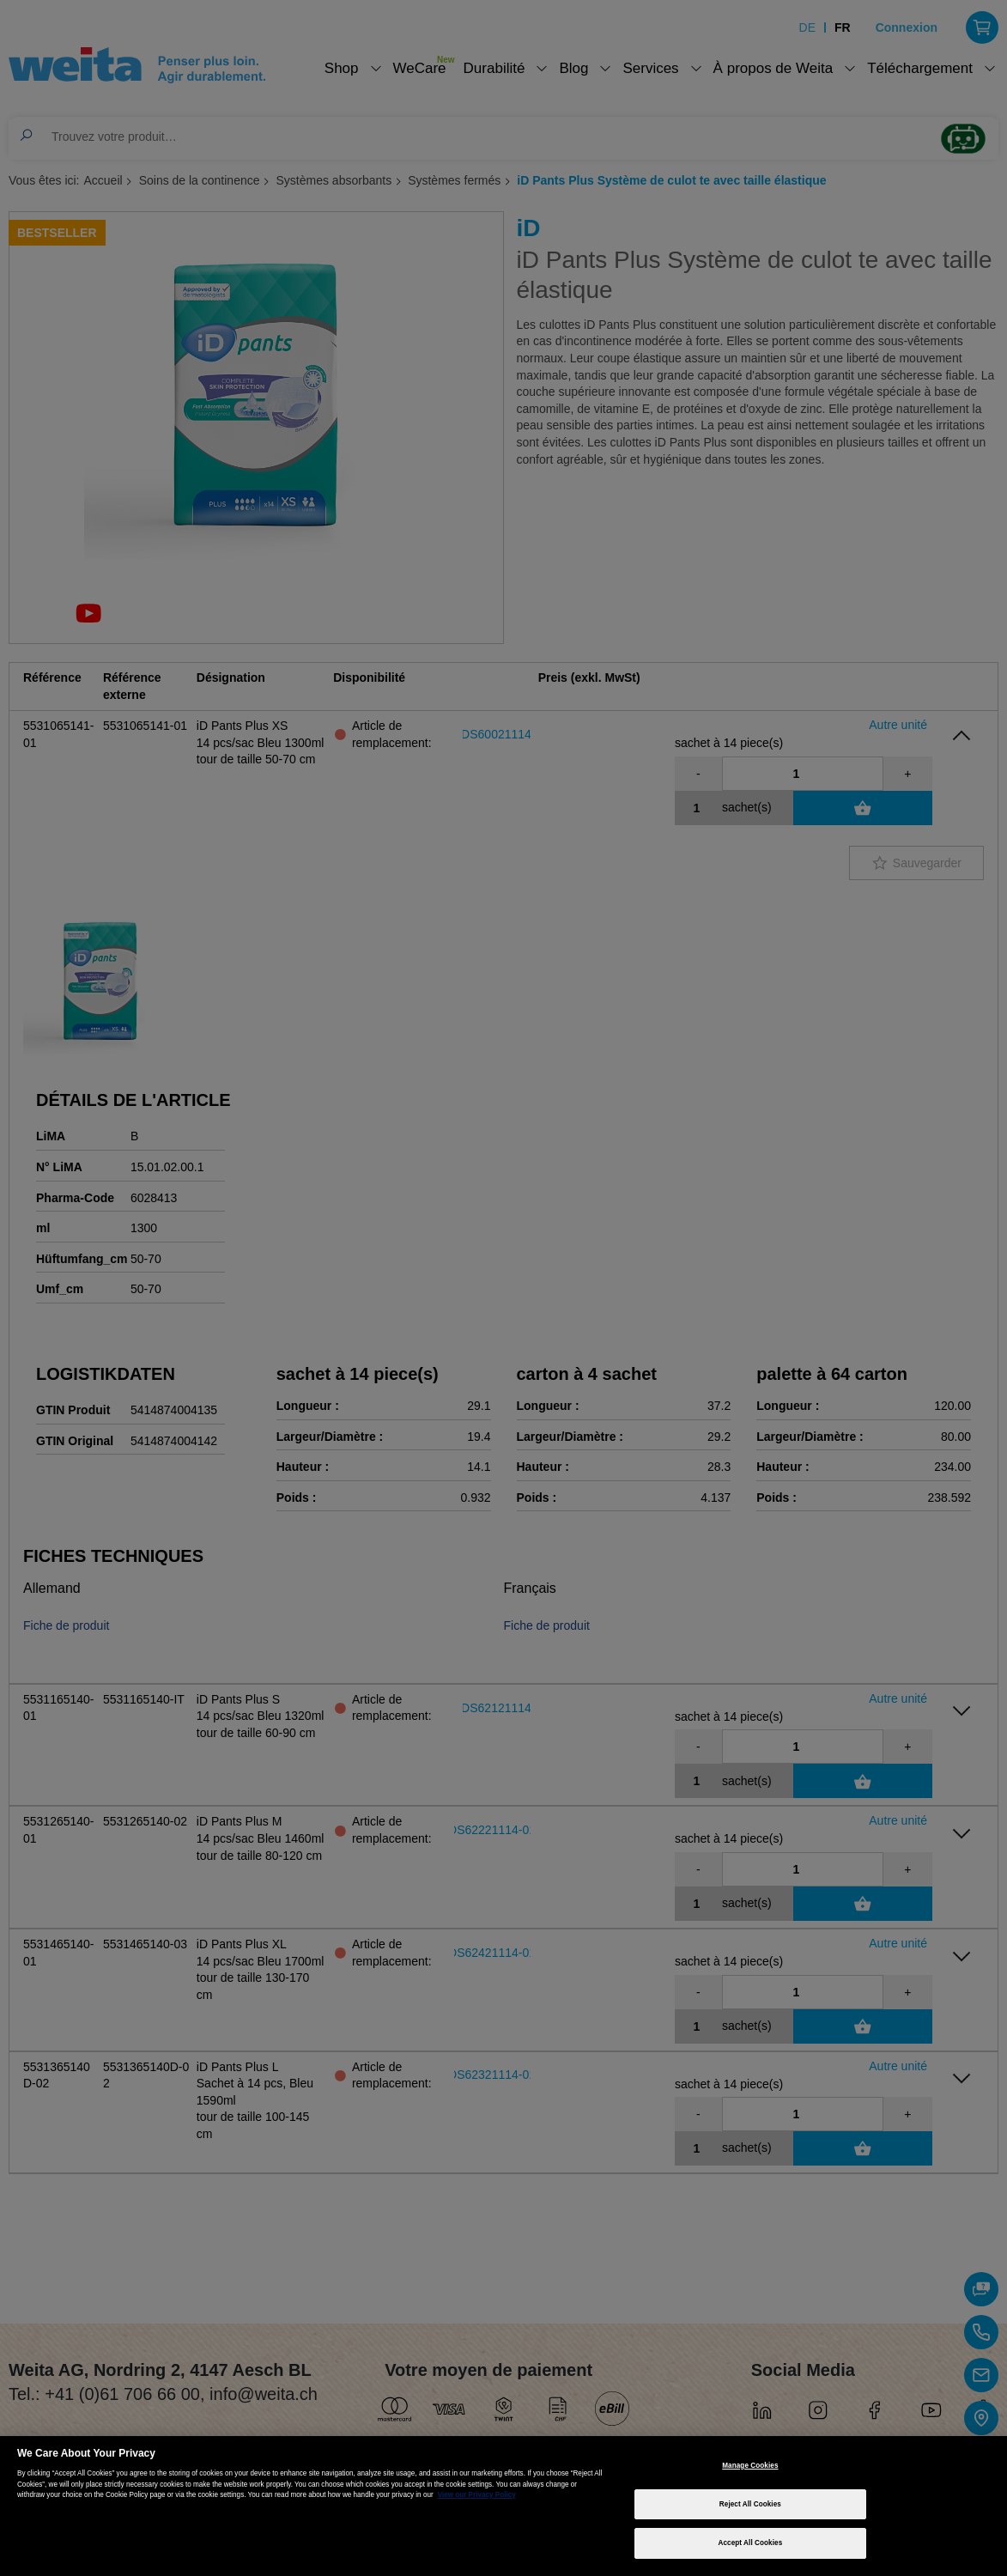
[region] (503, 2506)
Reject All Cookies (750, 2504)
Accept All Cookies (751, 2543)
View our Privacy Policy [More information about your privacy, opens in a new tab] (477, 2495)
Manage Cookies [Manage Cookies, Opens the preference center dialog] (750, 2466)
